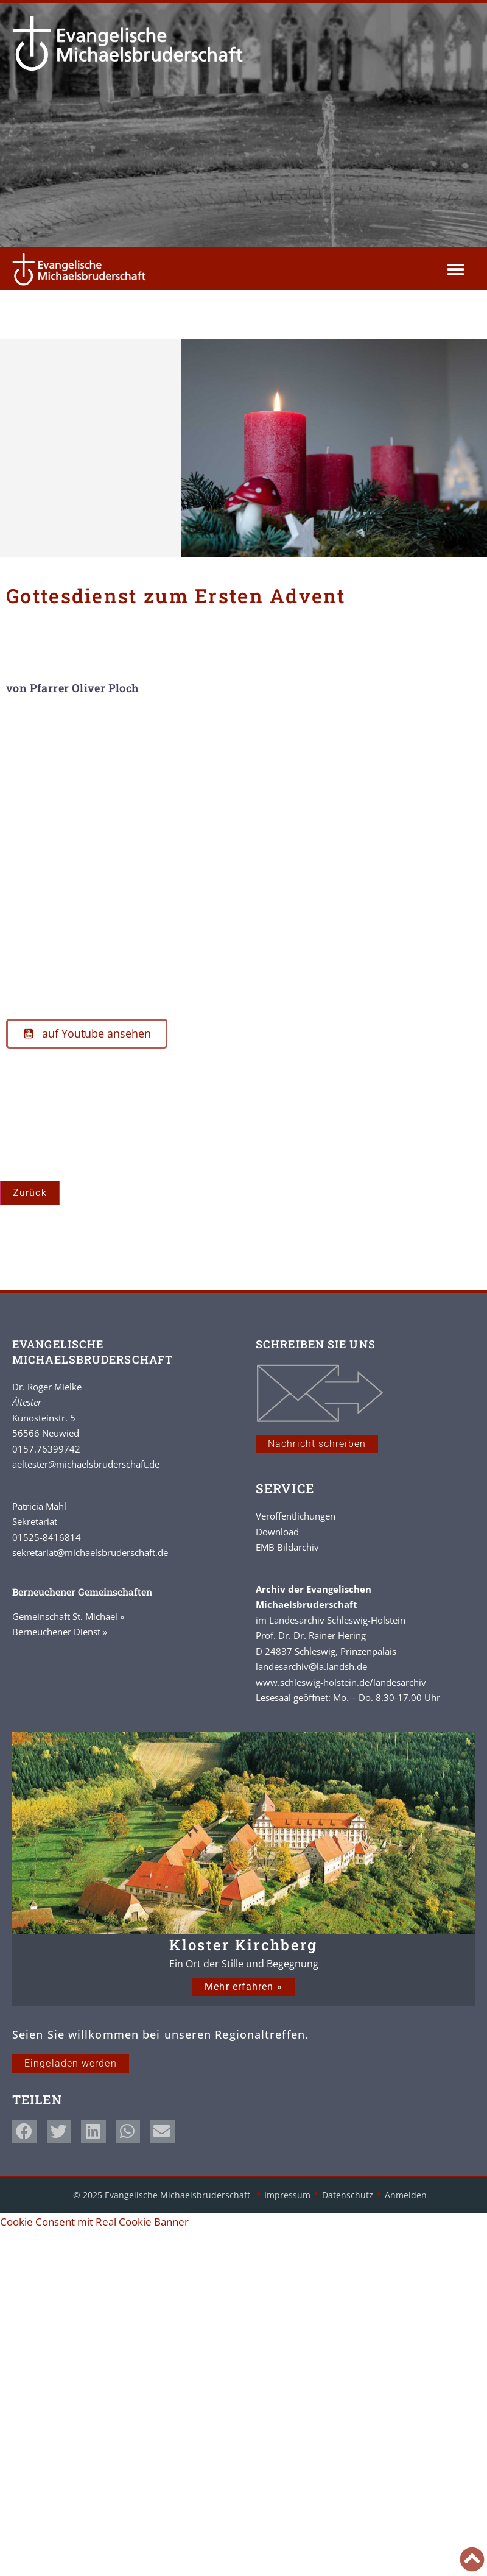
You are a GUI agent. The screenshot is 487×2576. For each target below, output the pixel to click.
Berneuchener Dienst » (59, 1632)
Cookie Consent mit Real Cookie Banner (94, 2222)
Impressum (287, 2195)
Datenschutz (347, 2195)
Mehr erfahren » (243, 1986)
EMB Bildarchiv (287, 1547)
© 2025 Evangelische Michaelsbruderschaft (163, 2195)
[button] (456, 269)
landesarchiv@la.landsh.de (311, 1666)
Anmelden (406, 2195)
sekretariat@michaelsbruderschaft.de (90, 1552)
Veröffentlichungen (295, 1516)
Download (277, 1532)
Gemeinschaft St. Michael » (68, 1616)
